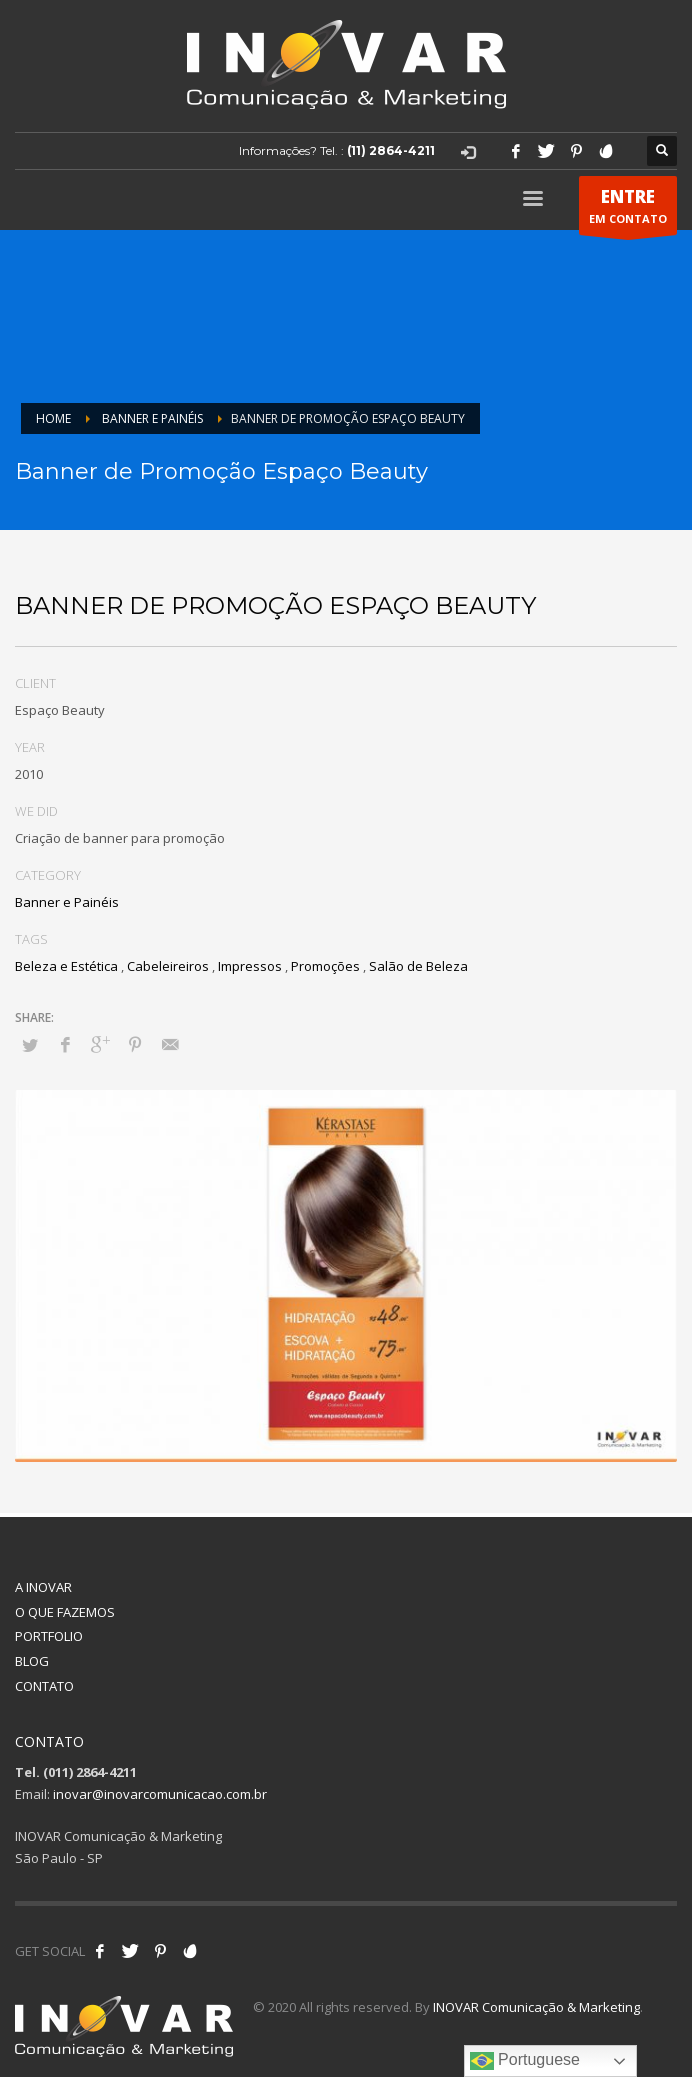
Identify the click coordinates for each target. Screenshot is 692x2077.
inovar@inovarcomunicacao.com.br (160, 1794)
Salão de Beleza (418, 966)
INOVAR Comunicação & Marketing (536, 2007)
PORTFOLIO (49, 1636)
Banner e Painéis (67, 902)
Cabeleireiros (168, 966)
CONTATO (44, 1686)
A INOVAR (43, 1587)
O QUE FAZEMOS (65, 1612)
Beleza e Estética (66, 966)
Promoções (325, 966)
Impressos (250, 966)
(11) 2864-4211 (391, 150)
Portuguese (525, 2061)
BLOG (32, 1661)
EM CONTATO (628, 210)
